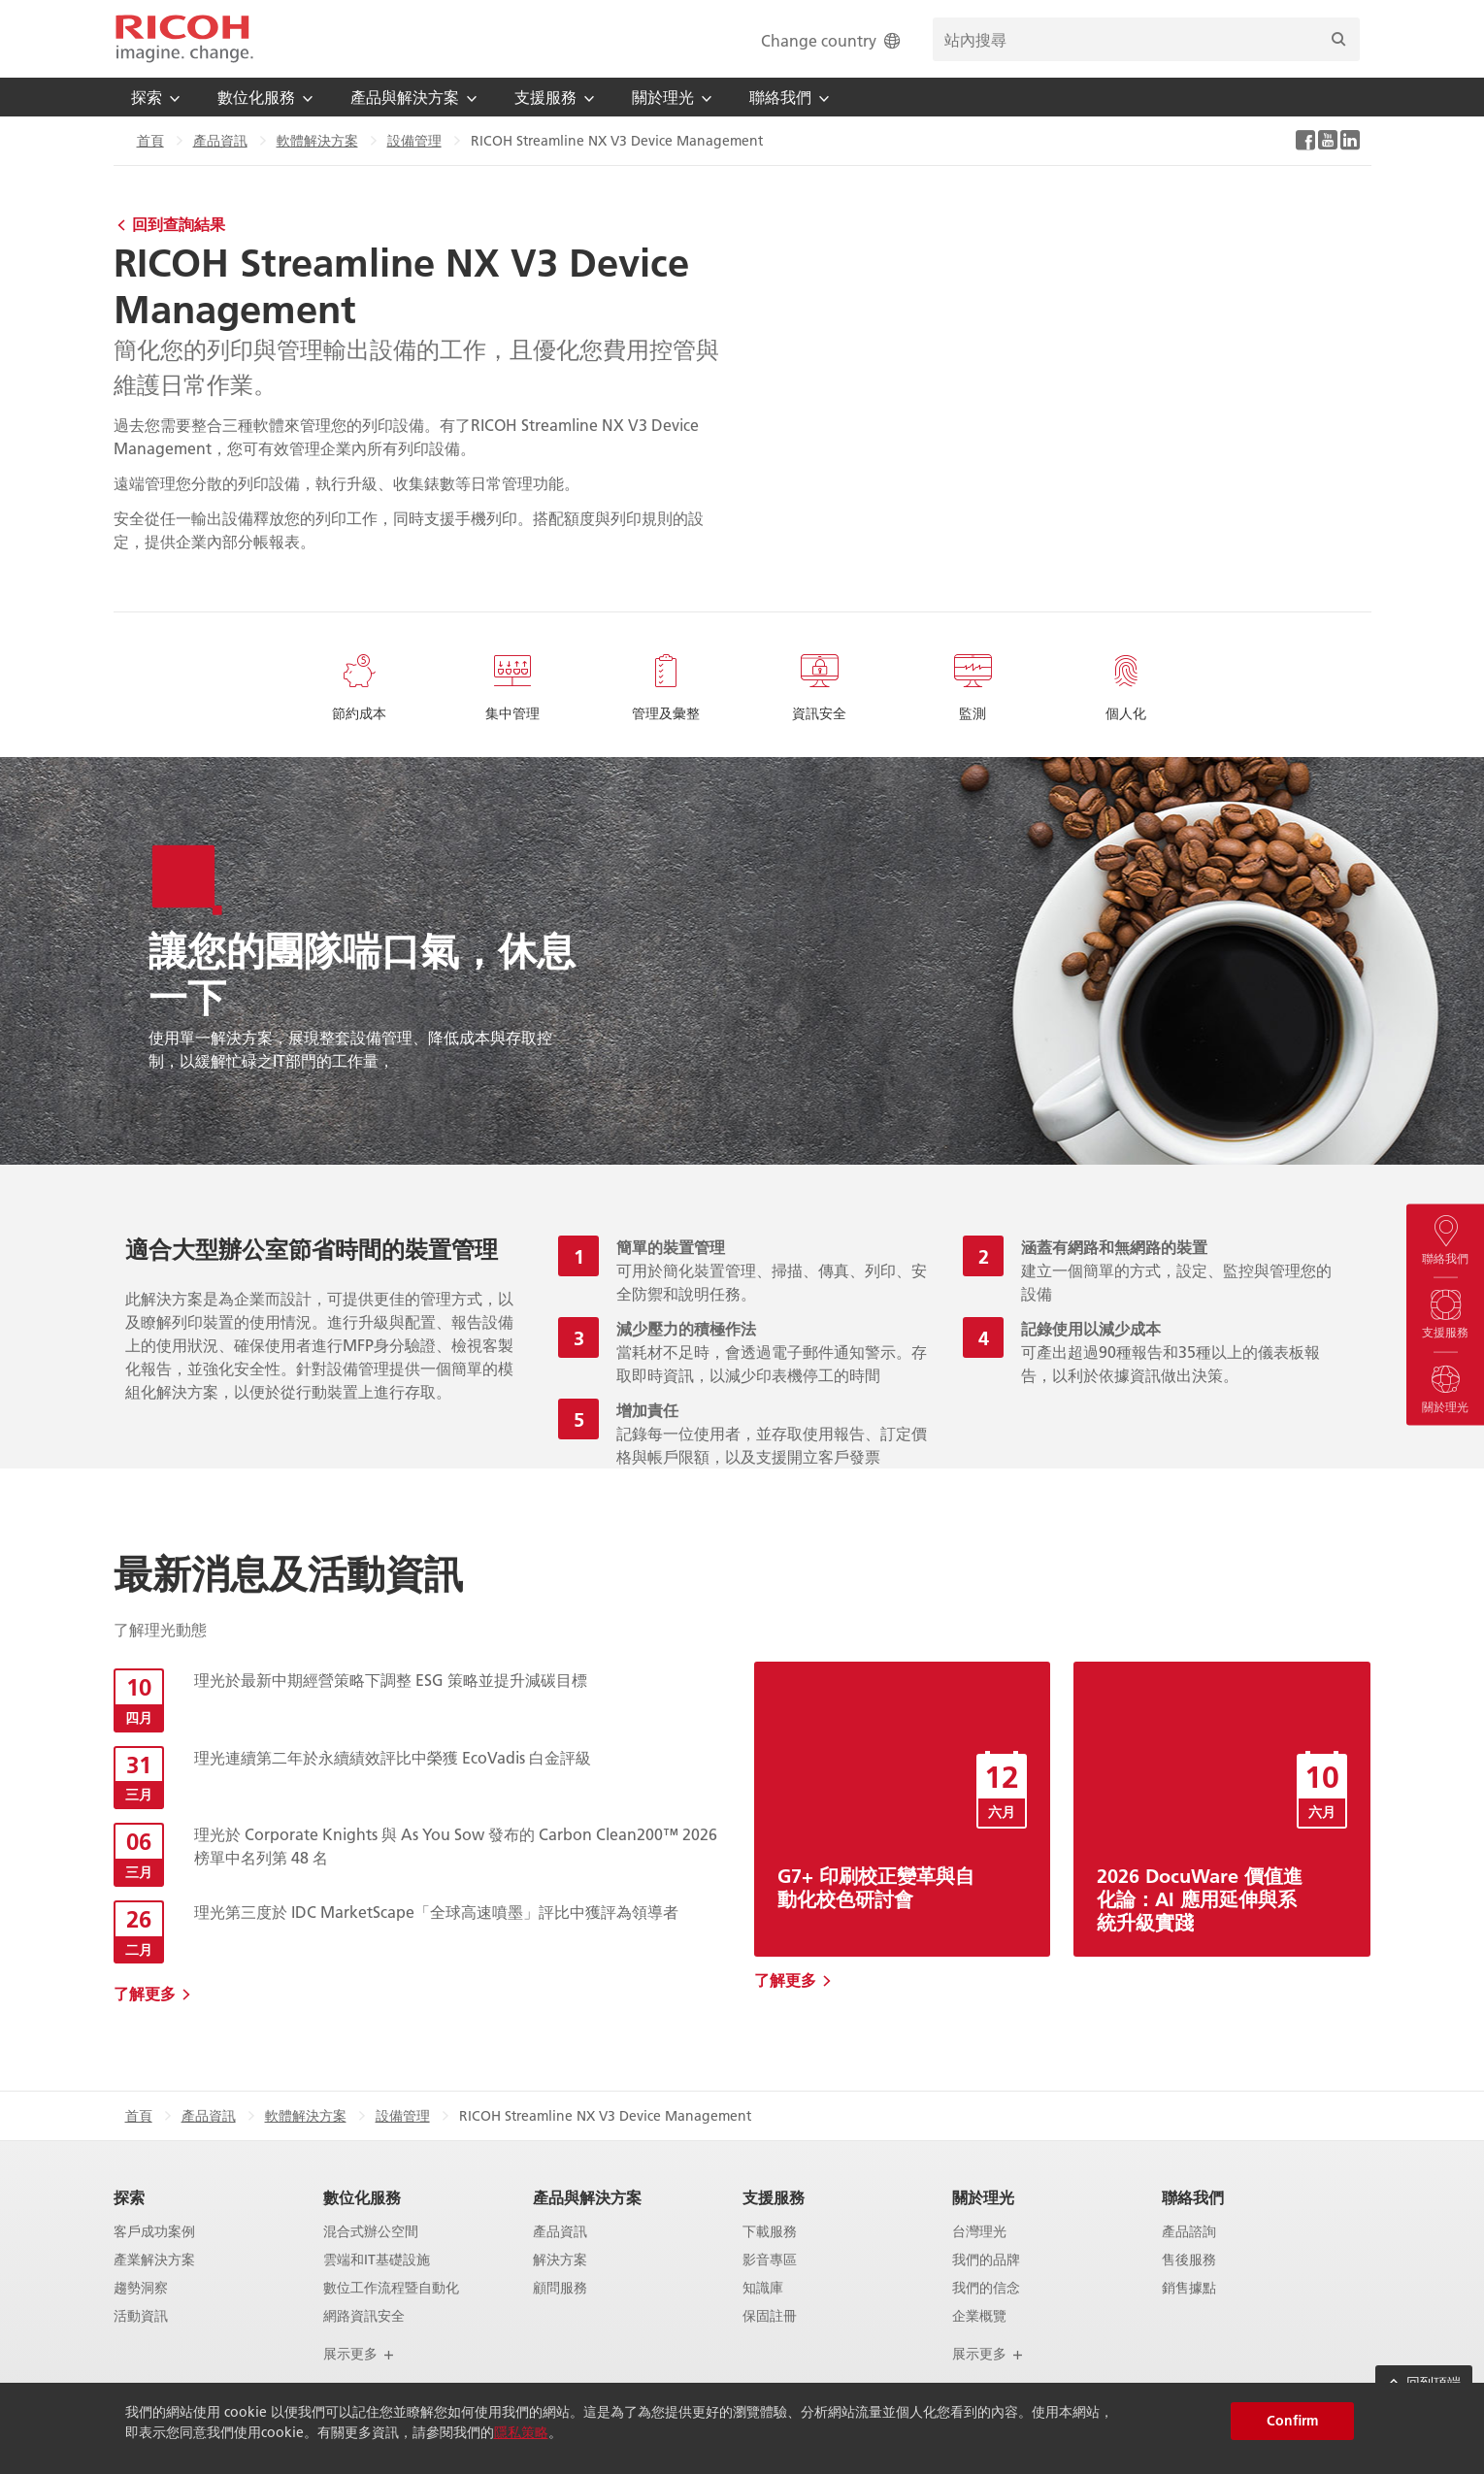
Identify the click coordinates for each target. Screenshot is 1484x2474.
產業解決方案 (154, 2260)
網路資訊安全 (364, 2316)
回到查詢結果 (178, 224)
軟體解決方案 (317, 140)
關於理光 (983, 2197)
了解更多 (145, 1993)
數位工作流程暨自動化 (391, 2288)
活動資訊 (141, 2316)
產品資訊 (220, 140)
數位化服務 (362, 2197)
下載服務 (769, 2232)
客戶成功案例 (154, 2232)
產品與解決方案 (587, 2197)
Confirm (1292, 2420)
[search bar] (1146, 39)
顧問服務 (560, 2288)
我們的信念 (986, 2288)
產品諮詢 (1189, 2232)
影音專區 (769, 2260)
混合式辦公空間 (370, 2232)
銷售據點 (1189, 2288)
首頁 (150, 140)
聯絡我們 (1193, 2197)
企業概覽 (979, 2316)
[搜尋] (1338, 39)
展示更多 (359, 2353)
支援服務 (773, 2197)
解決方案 (560, 2260)
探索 (129, 2197)
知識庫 (762, 2288)
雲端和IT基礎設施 (376, 2260)
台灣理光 (979, 2232)
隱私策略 (521, 2432)
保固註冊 (769, 2316)
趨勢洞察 (141, 2288)
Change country (832, 40)
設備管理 (414, 140)
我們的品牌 (986, 2260)
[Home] (184, 39)
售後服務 (1189, 2260)
